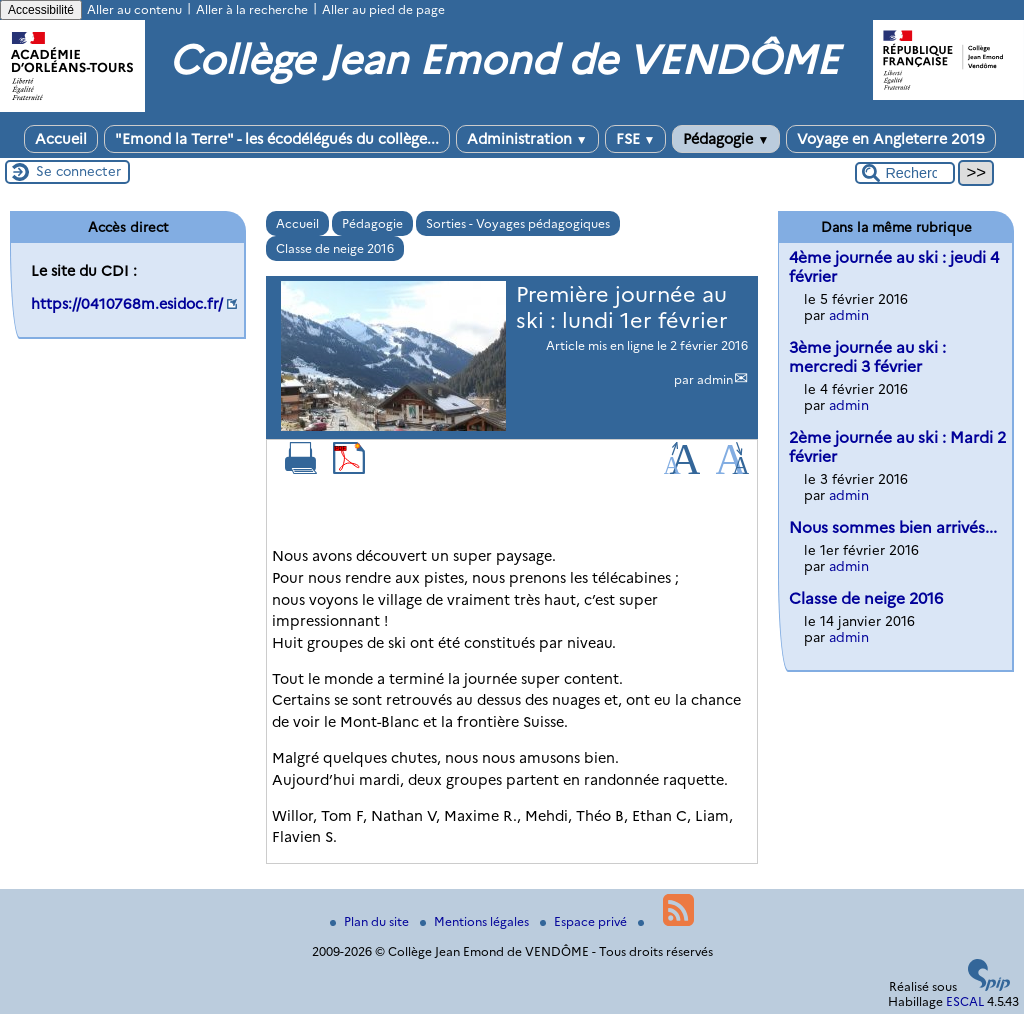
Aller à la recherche (252, 9)
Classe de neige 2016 (335, 248)
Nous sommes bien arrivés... (893, 527)
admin (715, 379)
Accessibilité (41, 10)
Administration (527, 139)
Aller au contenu (134, 9)
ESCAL (965, 1001)
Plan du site (371, 921)
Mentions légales (476, 921)
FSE (636, 139)
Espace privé (585, 921)
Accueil (61, 139)
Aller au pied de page (383, 9)
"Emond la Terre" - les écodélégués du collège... (277, 139)
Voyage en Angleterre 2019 (891, 139)
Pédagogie (726, 139)
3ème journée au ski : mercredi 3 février (867, 357)
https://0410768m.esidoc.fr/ (127, 304)
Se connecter (78, 171)
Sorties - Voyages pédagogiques (518, 223)
